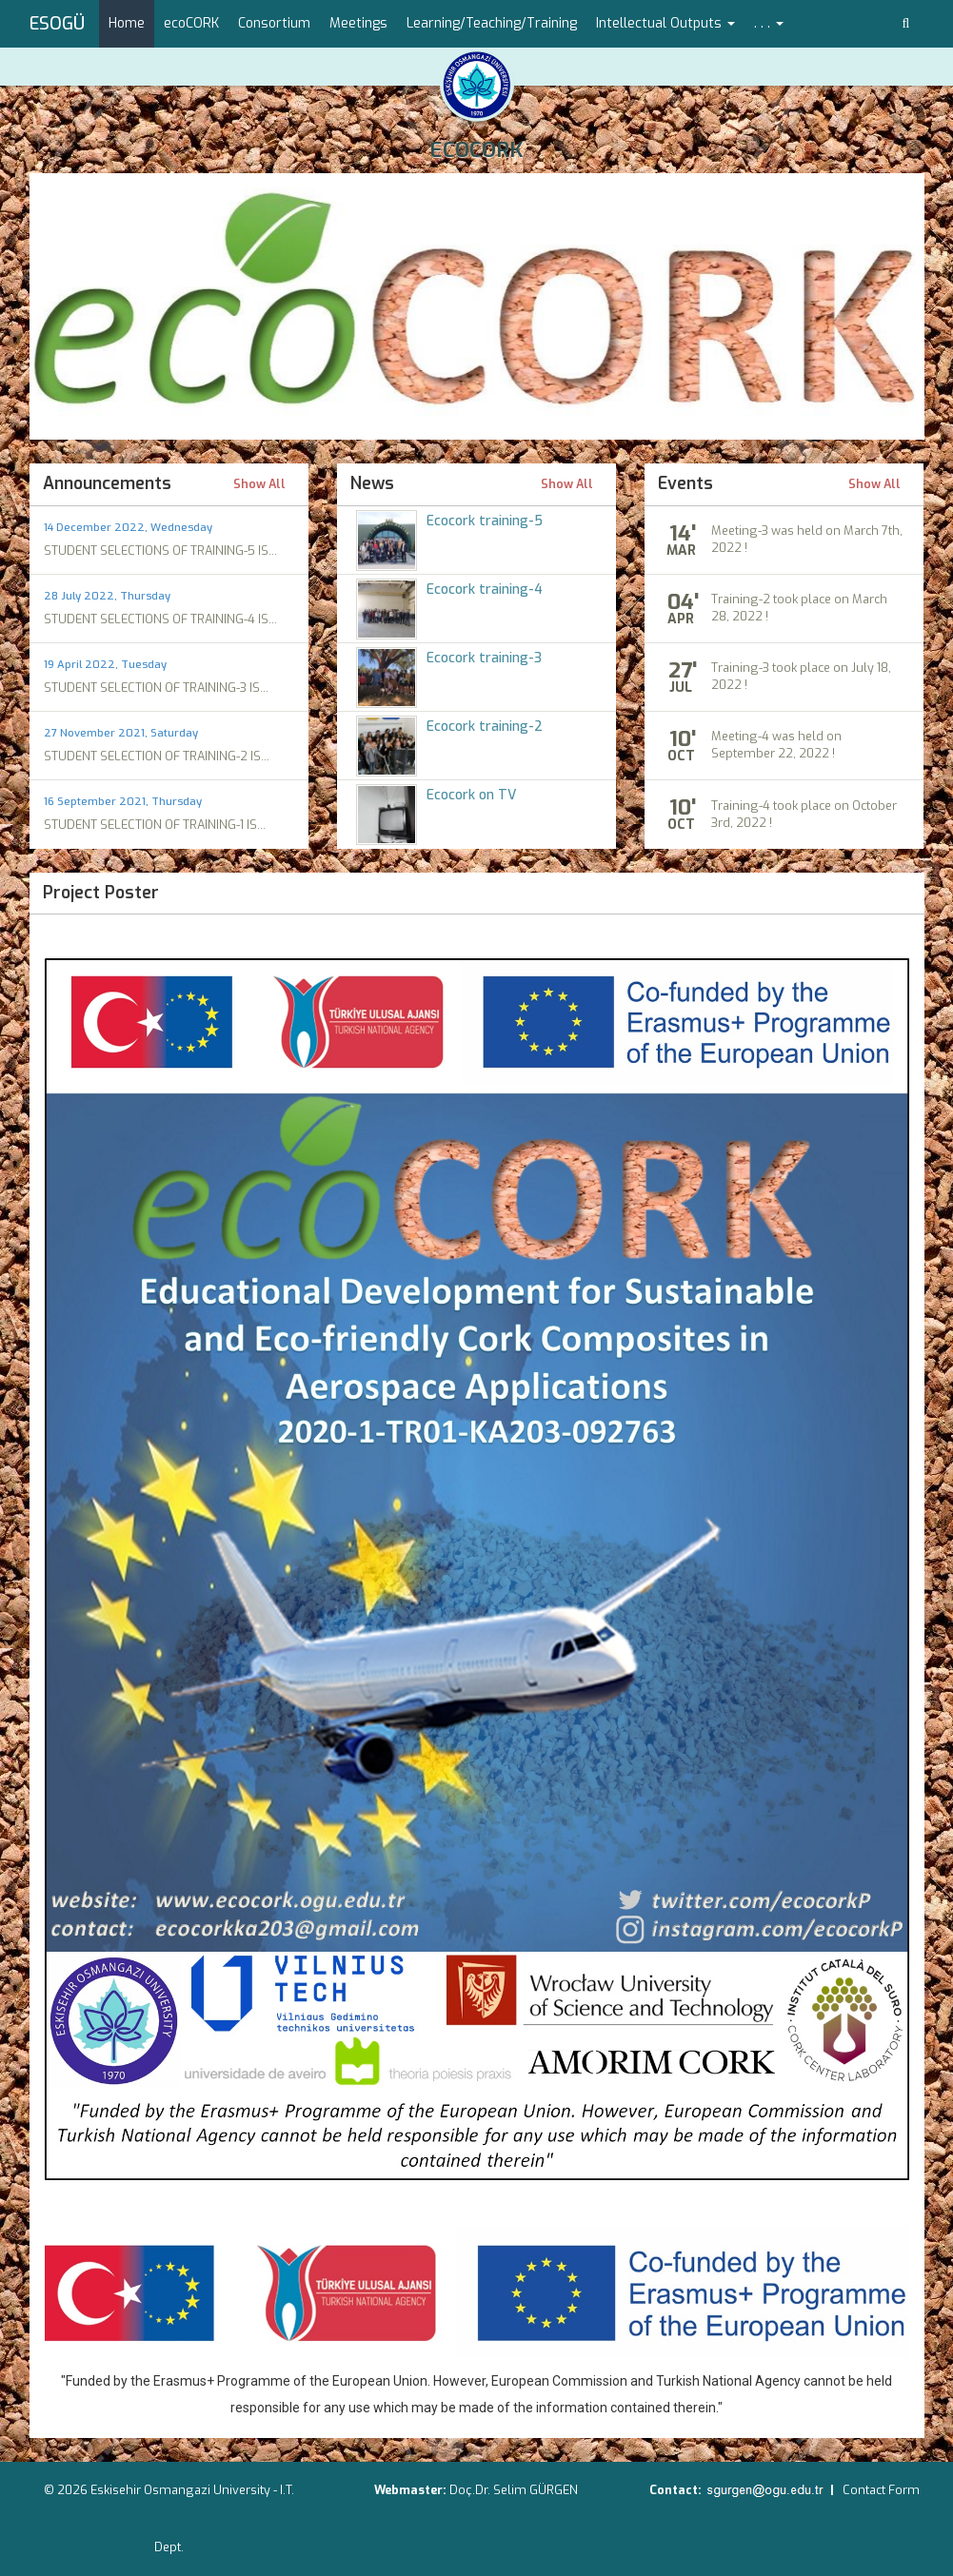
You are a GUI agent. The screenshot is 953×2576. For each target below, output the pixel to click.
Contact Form (881, 2490)
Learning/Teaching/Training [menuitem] (492, 23)
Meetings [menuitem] (358, 23)
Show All (259, 485)
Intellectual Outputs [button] (665, 23)
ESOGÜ (57, 23)
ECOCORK (476, 150)
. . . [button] (769, 23)
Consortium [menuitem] (274, 23)
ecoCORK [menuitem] (191, 23)
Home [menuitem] (127, 23)
